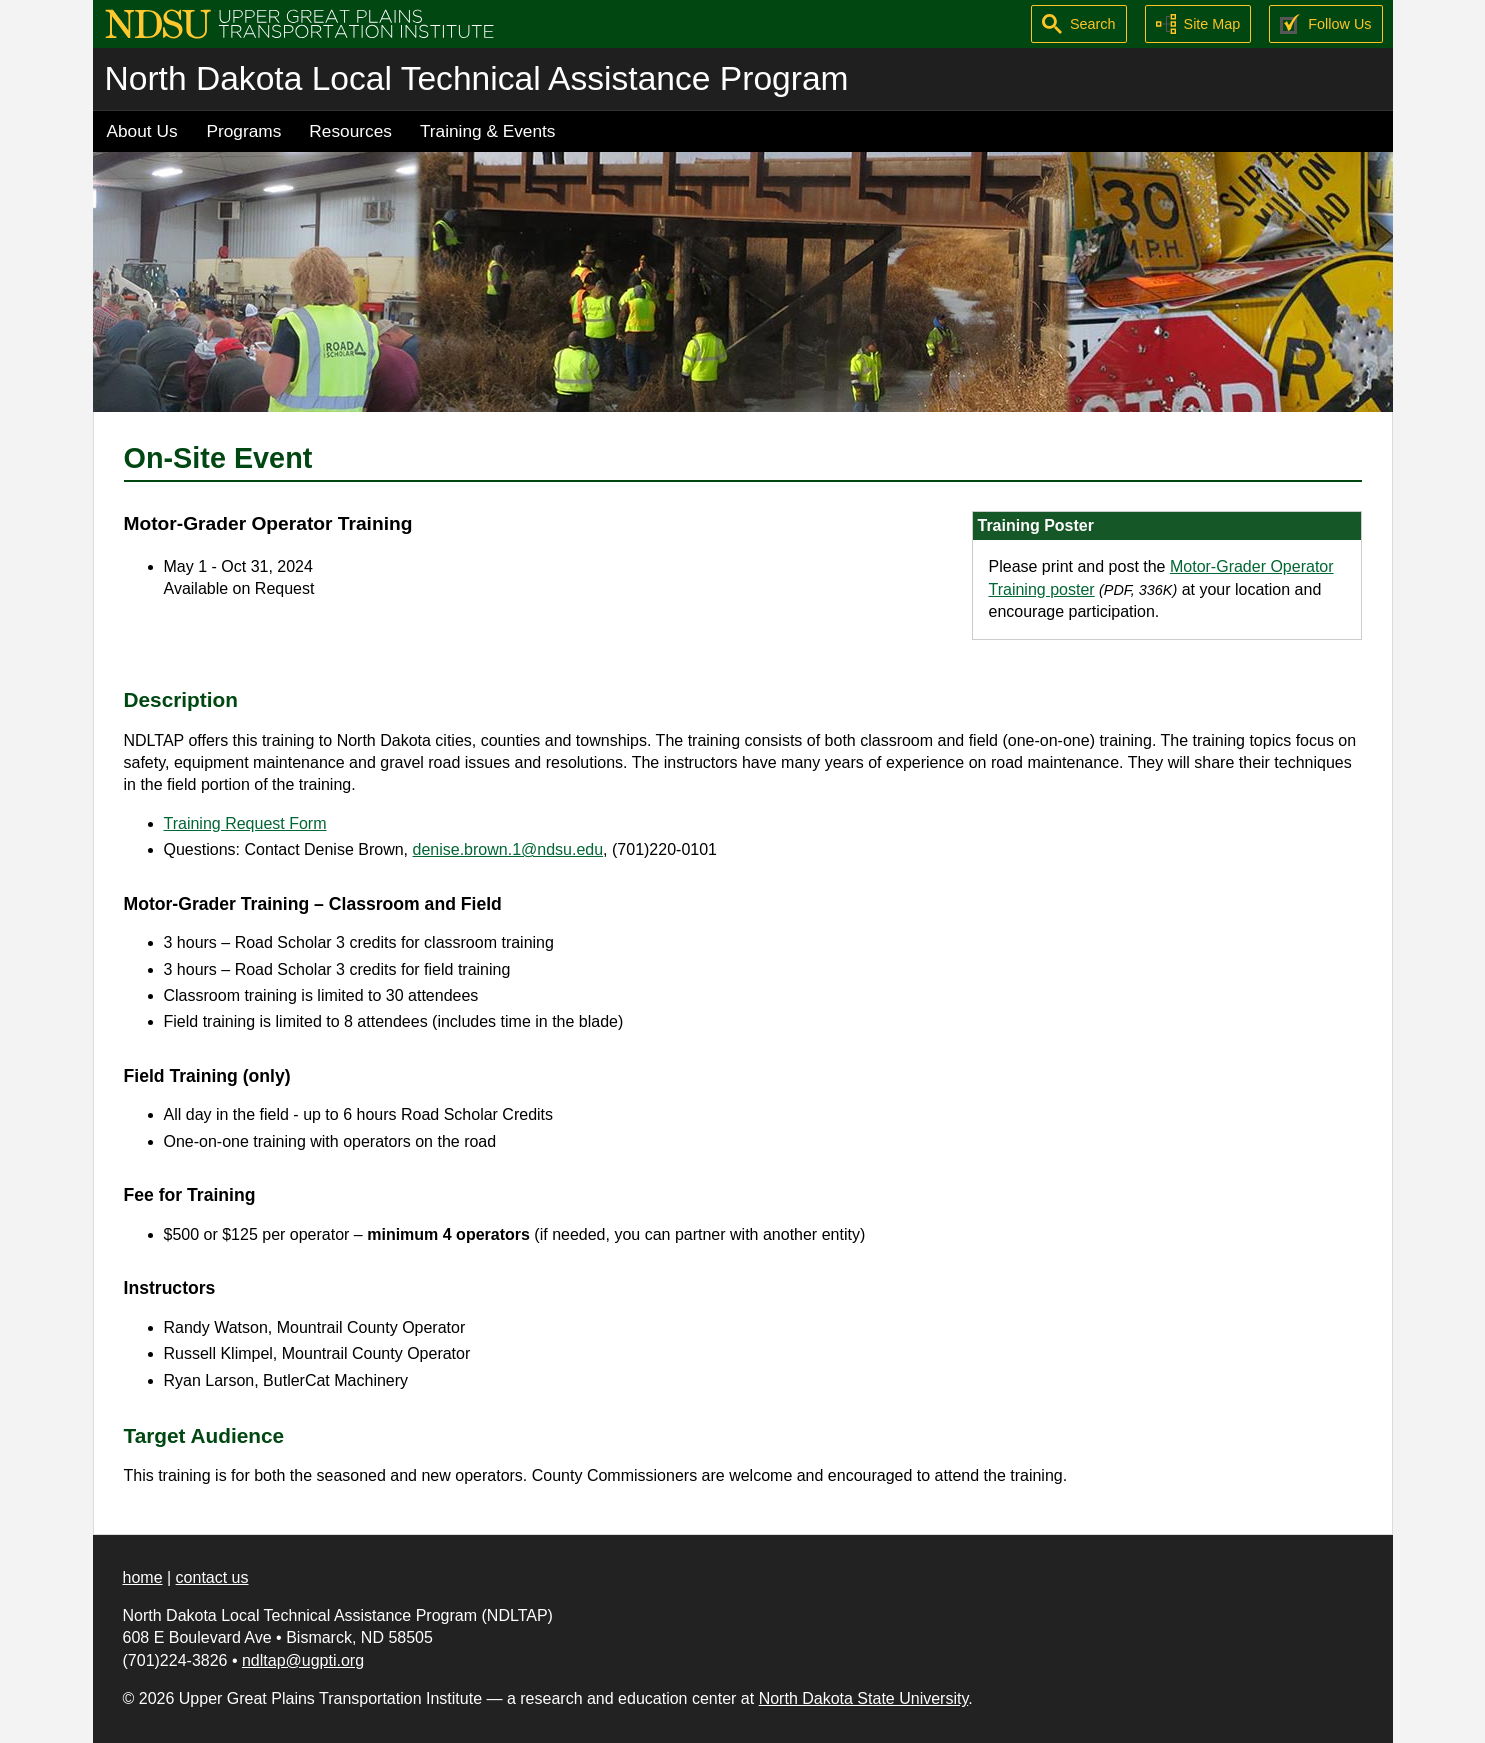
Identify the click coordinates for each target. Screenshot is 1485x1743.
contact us (212, 1577)
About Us (142, 131)
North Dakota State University (864, 1698)
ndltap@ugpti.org (303, 1660)
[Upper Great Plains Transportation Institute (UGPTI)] (299, 22)
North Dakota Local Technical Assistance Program (477, 78)
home (143, 1577)
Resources (350, 131)
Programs (244, 131)
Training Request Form (245, 823)
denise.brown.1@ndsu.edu (508, 849)
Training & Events (488, 131)
